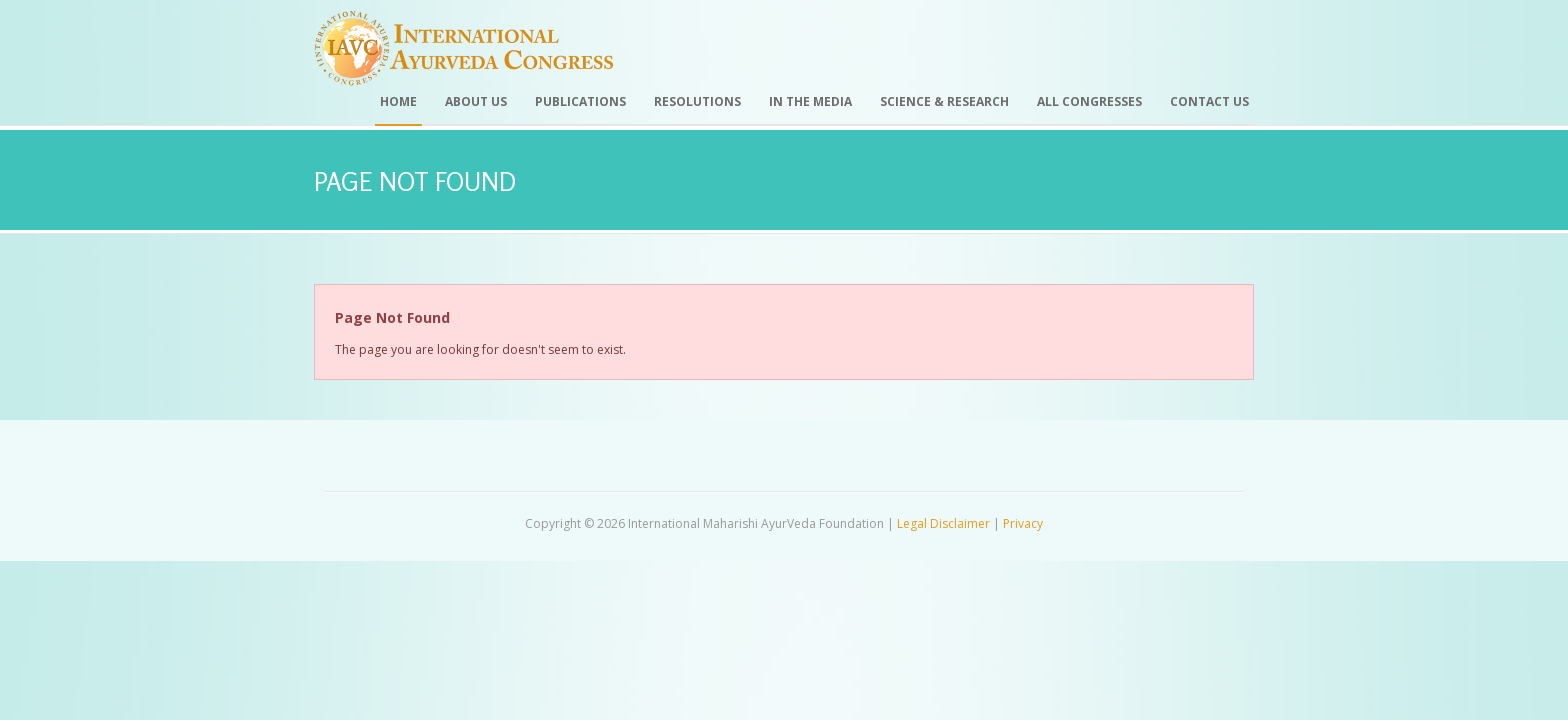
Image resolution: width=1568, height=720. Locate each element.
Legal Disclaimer (943, 523)
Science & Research (944, 101)
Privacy (1023, 523)
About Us (476, 101)
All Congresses (1089, 101)
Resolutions (697, 101)
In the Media (810, 101)
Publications (580, 101)
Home (398, 101)
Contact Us (1209, 101)
